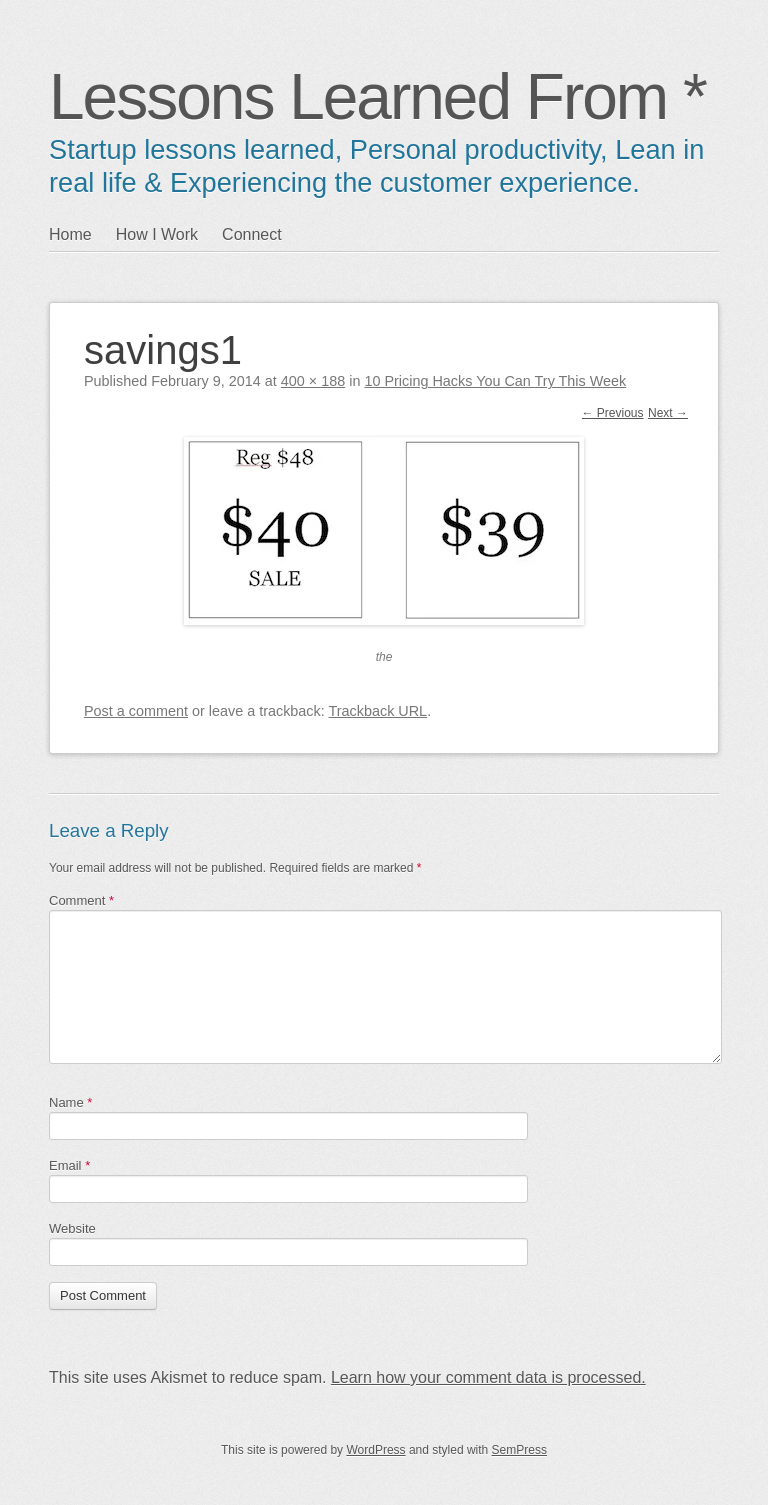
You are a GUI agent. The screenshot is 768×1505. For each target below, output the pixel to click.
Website (72, 1228)
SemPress (519, 1450)
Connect (252, 234)
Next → (668, 413)
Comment (81, 900)
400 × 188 (313, 381)
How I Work (157, 234)
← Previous (613, 413)
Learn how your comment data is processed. (488, 1377)
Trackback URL (378, 711)
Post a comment (136, 711)
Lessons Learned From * (377, 97)
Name (70, 1102)
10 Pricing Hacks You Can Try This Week (495, 381)
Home (70, 234)
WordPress (375, 1450)
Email (69, 1165)
